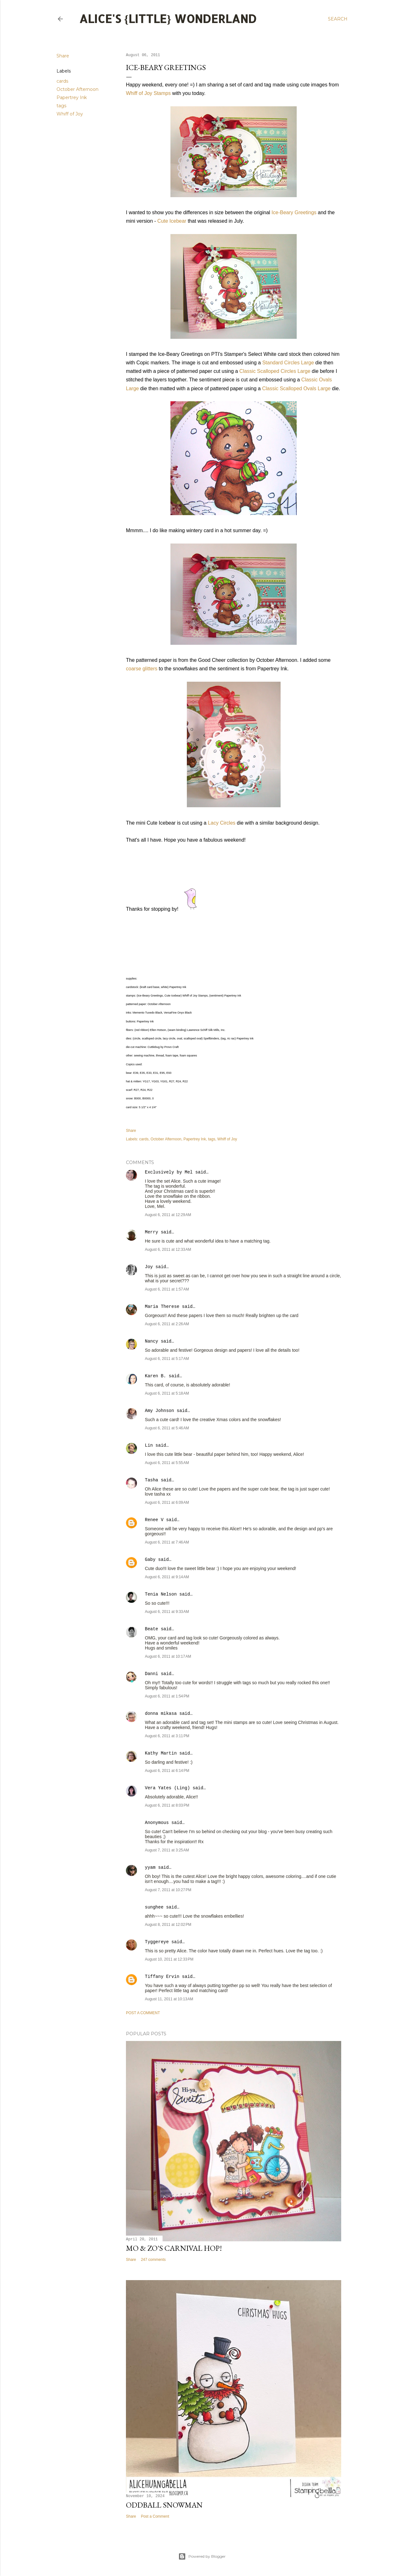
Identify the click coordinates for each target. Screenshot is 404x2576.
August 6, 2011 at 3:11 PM (167, 1736)
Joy (149, 1266)
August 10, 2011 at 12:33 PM (169, 1959)
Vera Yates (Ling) (167, 1788)
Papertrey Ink (71, 97)
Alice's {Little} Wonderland (168, 18)
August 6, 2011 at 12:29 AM (168, 1215)
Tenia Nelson (161, 1594)
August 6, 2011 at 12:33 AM (168, 1249)
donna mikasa (161, 1713)
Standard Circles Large (288, 362)
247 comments (153, 2259)
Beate (151, 1629)
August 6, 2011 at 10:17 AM (168, 1656)
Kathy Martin (161, 1753)
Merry (151, 1232)
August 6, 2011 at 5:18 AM (167, 1393)
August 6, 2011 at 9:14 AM (167, 1577)
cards (62, 81)
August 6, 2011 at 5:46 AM (167, 1428)
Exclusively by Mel (169, 1172)
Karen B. (155, 1376)
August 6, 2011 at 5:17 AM (167, 1358)
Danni (151, 1673)
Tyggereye (157, 1941)
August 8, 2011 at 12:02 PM (168, 1924)
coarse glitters (141, 668)
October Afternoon (77, 89)
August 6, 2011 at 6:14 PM (167, 1770)
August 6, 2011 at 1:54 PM (167, 1696)
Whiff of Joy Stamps (148, 93)
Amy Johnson (159, 1410)
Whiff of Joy (69, 114)
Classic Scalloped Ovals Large (296, 388)
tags (61, 106)
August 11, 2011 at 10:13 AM (169, 1999)
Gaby (150, 1559)
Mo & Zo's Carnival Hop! (174, 2248)
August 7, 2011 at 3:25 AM (167, 1850)
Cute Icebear (172, 221)
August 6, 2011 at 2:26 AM (167, 1324)
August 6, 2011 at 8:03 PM (167, 1805)
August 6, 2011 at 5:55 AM (167, 1463)
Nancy (151, 1341)
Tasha (151, 1480)
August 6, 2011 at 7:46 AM (167, 1542)
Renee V (154, 1519)
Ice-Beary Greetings (293, 212)
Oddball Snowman (164, 2505)
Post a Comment (143, 2013)
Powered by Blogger (202, 2556)
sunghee (154, 1907)
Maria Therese (162, 1306)
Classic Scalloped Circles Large (274, 371)
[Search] (338, 18)
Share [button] (62, 56)
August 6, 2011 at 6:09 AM (167, 1502)
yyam (150, 1867)
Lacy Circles (221, 823)
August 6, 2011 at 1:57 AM (167, 1289)
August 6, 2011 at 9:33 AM (167, 1611)
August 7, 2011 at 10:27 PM (168, 1890)
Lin (149, 1445)
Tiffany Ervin (162, 1976)
